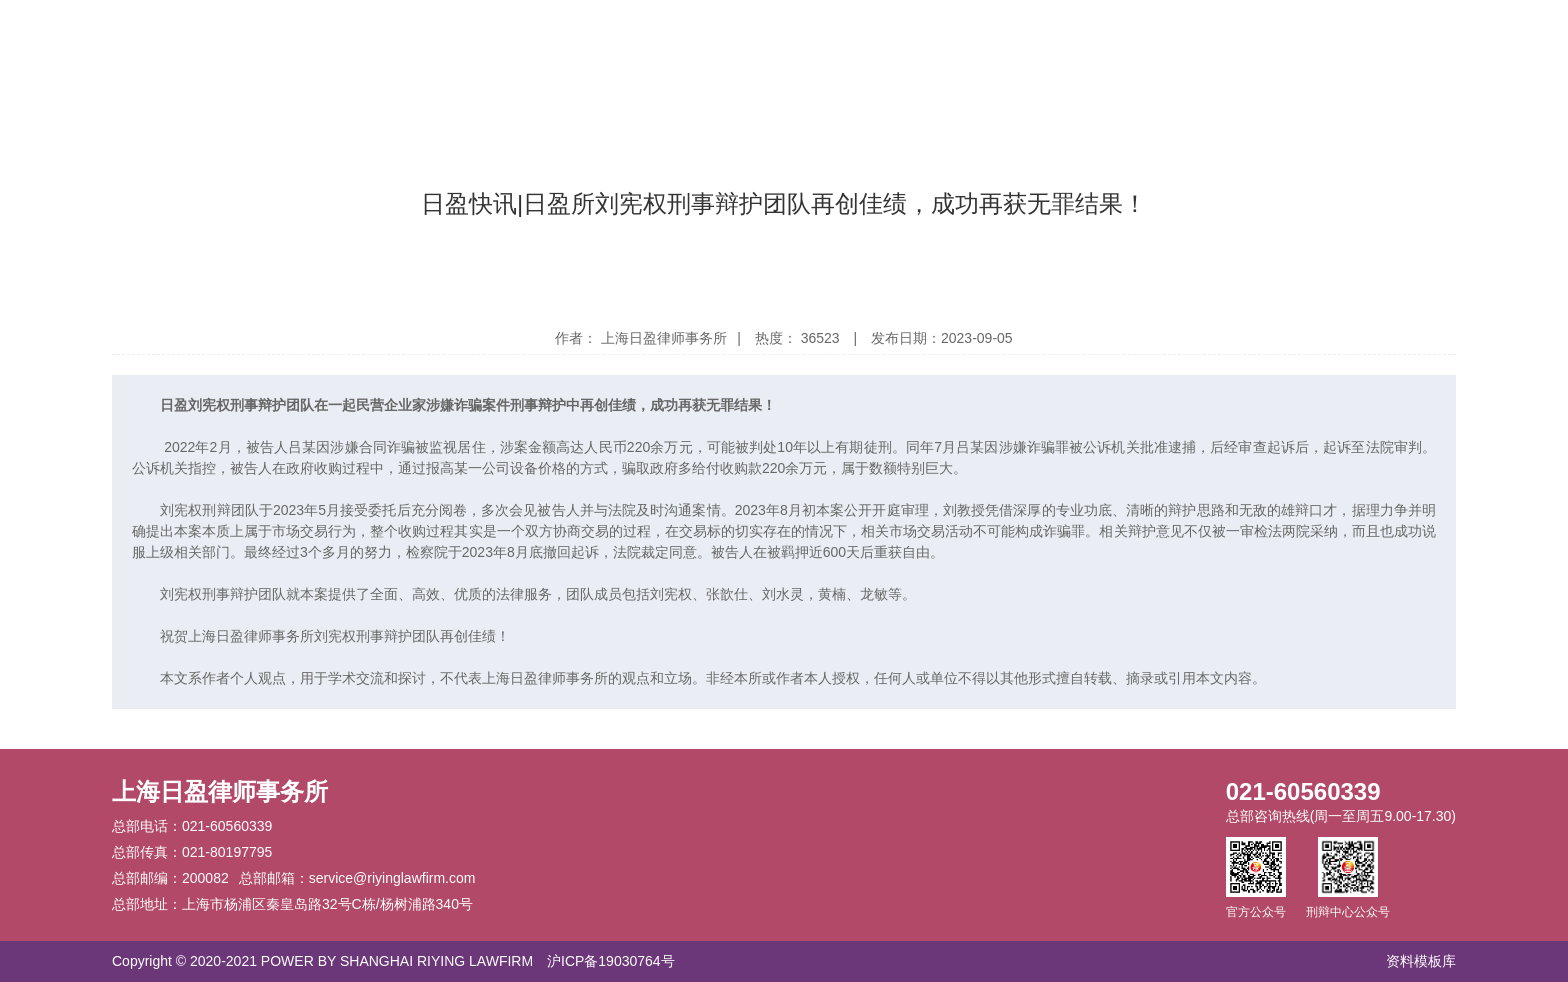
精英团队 (772, 36)
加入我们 (1292, 36)
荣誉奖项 (668, 36)
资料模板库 (1421, 961)
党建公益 (980, 36)
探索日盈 (1084, 36)
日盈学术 (1188, 36)
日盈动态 (564, 36)
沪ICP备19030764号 (611, 961)
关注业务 (876, 36)
